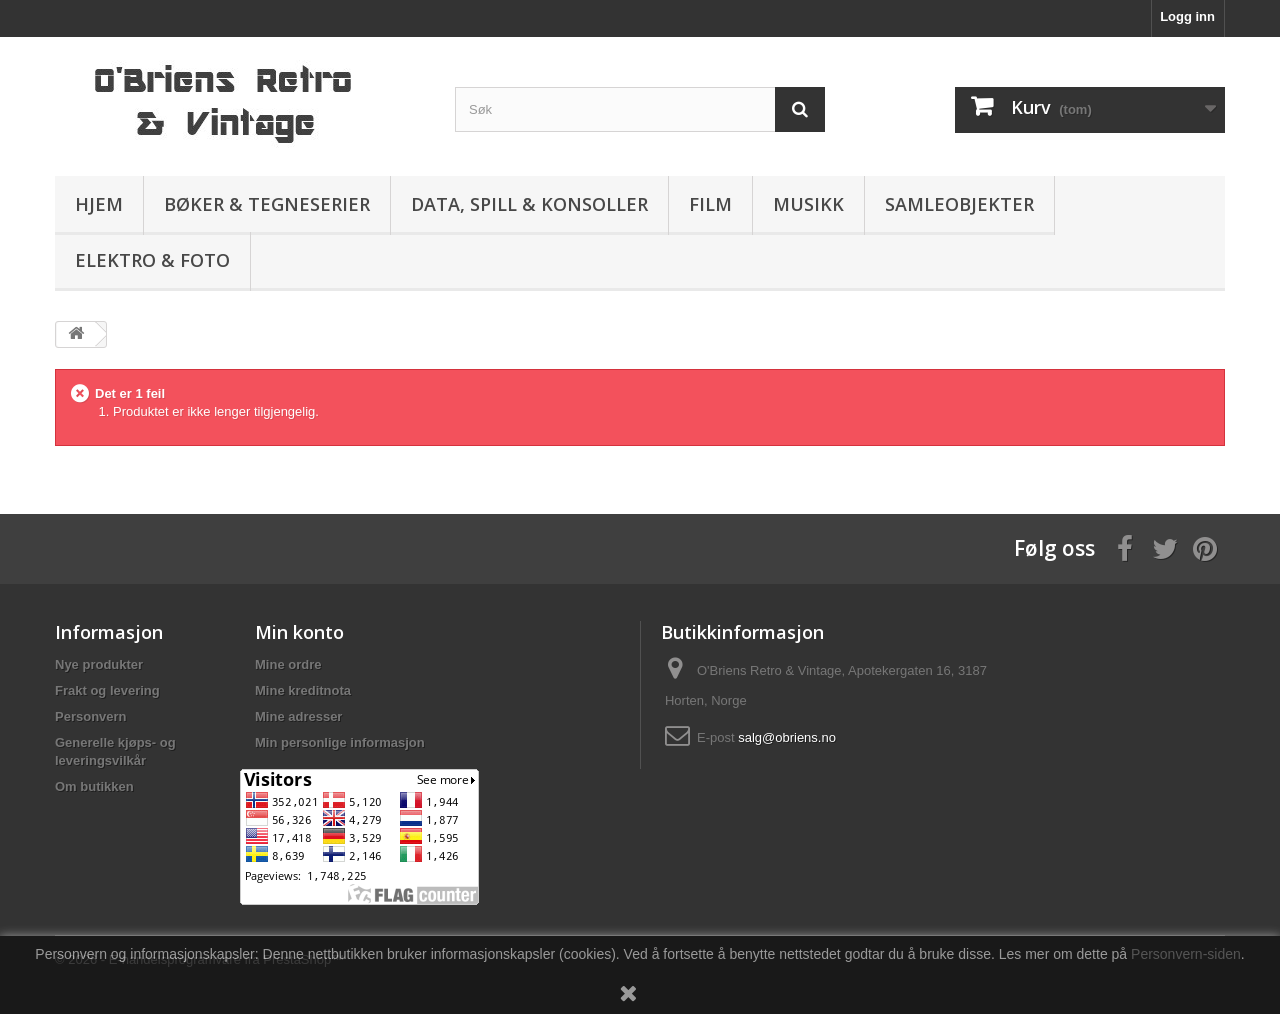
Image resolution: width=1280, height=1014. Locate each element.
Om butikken (94, 786)
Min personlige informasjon (340, 742)
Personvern (91, 716)
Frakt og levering (107, 690)
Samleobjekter (959, 204)
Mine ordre (288, 664)
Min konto (299, 632)
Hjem (99, 204)
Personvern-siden (1186, 954)
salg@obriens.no (787, 737)
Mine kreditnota (303, 690)
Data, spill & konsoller (529, 204)
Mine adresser (298, 716)
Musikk (808, 204)
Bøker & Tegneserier (267, 204)
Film (710, 204)
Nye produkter (99, 664)
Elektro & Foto (152, 260)
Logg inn (1187, 16)
